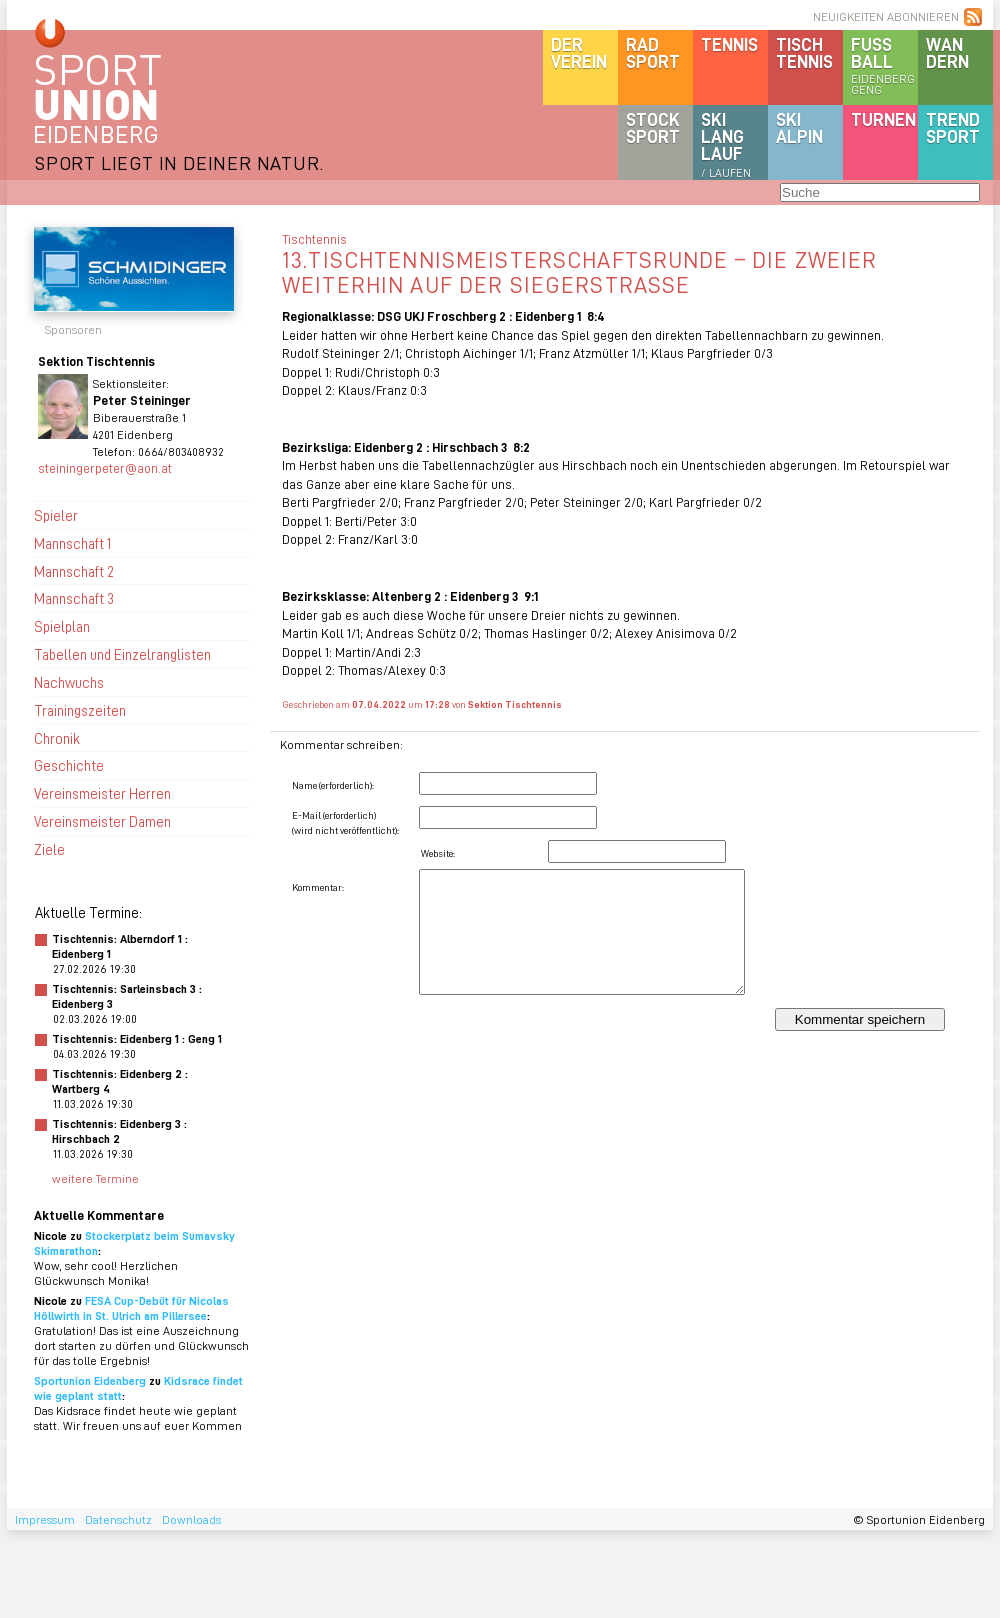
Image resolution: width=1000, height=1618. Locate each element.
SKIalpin (799, 127)
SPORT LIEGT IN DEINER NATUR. (179, 162)
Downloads (191, 1519)
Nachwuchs (69, 682)
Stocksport (653, 127)
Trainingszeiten (80, 710)
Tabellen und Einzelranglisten (122, 654)
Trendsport (953, 127)
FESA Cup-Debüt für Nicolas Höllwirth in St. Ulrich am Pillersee (131, 1308)
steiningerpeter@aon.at (105, 467)
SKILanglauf (726, 144)
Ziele (49, 849)
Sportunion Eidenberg (90, 1380)
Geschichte (69, 765)
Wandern (947, 52)
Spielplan (62, 626)
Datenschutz (118, 1519)
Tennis (729, 44)
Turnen (883, 119)
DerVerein (579, 52)
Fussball (884, 65)
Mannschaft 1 (72, 543)
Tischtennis (804, 52)
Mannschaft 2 (74, 571)
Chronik (57, 738)
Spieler (56, 515)
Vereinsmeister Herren (102, 793)
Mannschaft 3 (74, 598)
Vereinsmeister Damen (102, 821)
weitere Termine (95, 1178)
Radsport (653, 52)
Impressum (45, 1519)
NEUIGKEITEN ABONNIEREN (886, 16)
